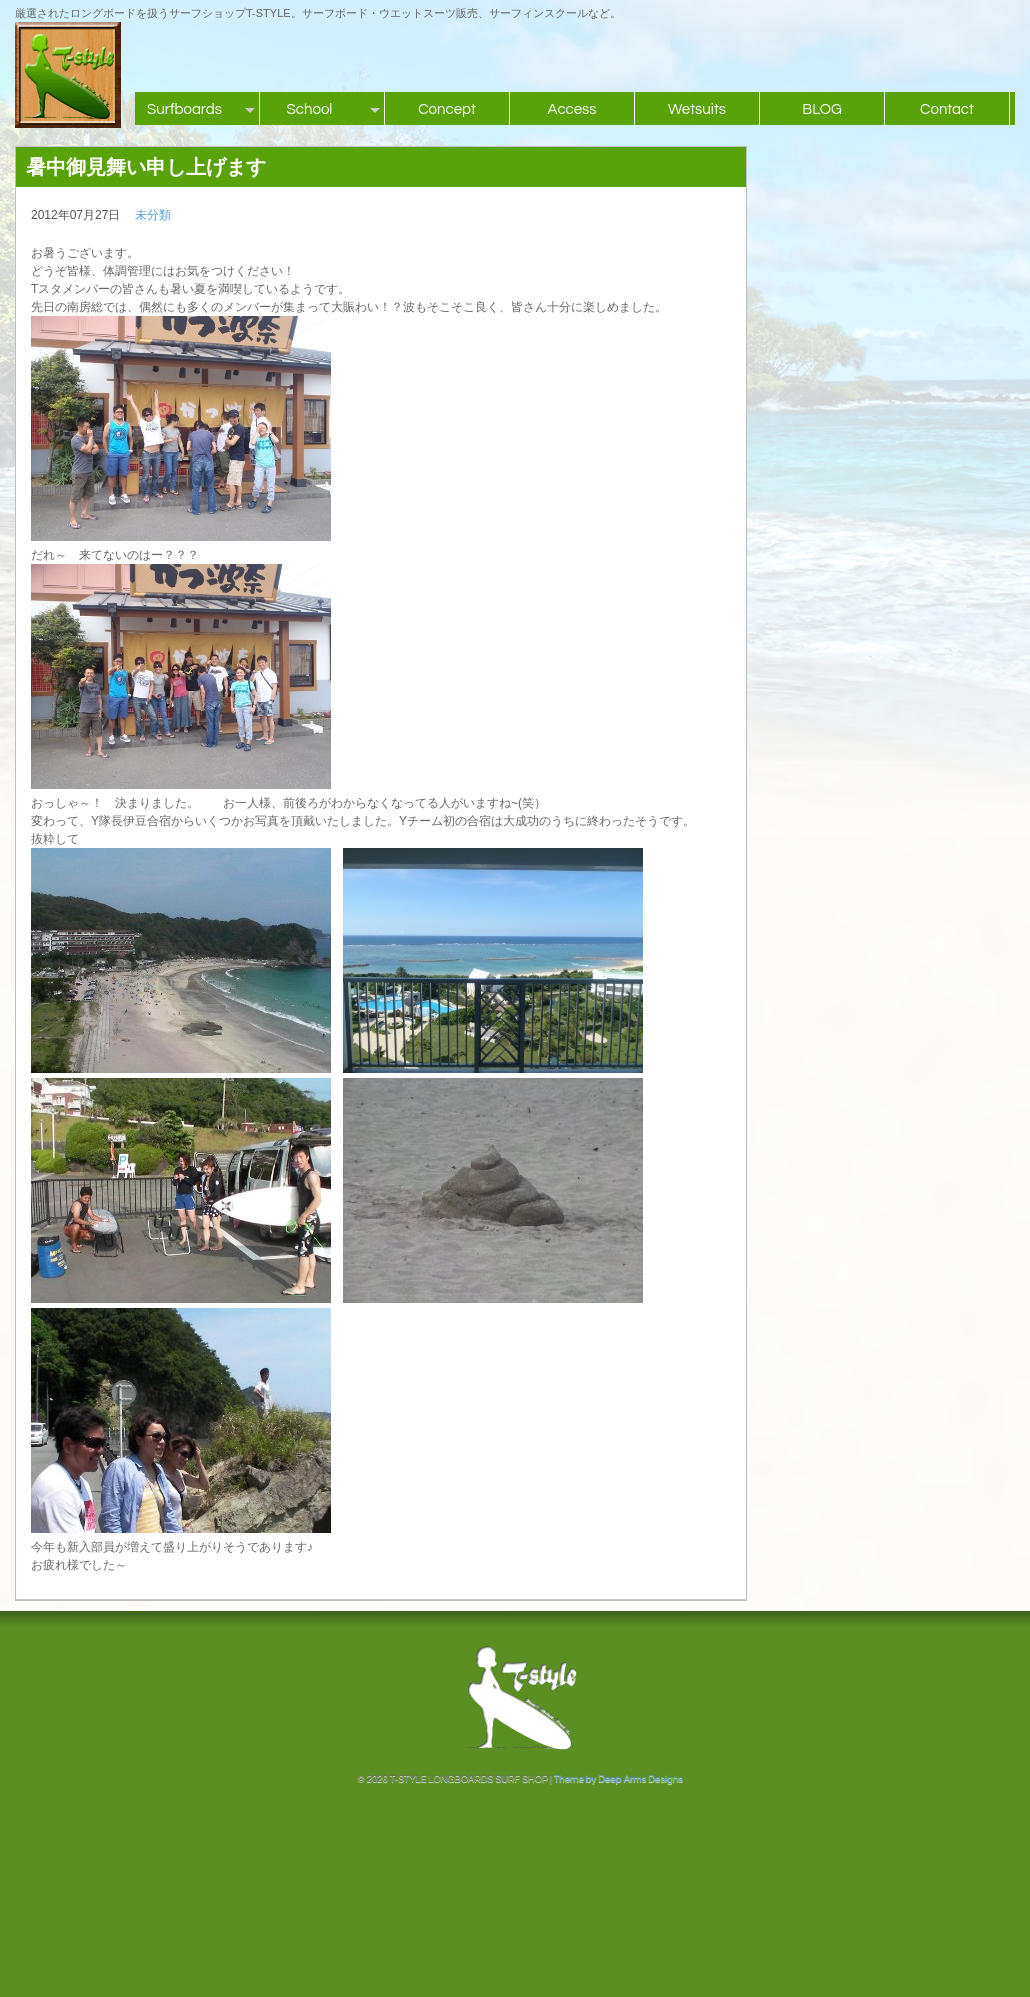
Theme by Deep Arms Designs (618, 1779)
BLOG (822, 109)
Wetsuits (697, 109)
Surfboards (184, 109)
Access (571, 109)
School (310, 109)
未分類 (153, 215)
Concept (447, 109)
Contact (947, 109)
